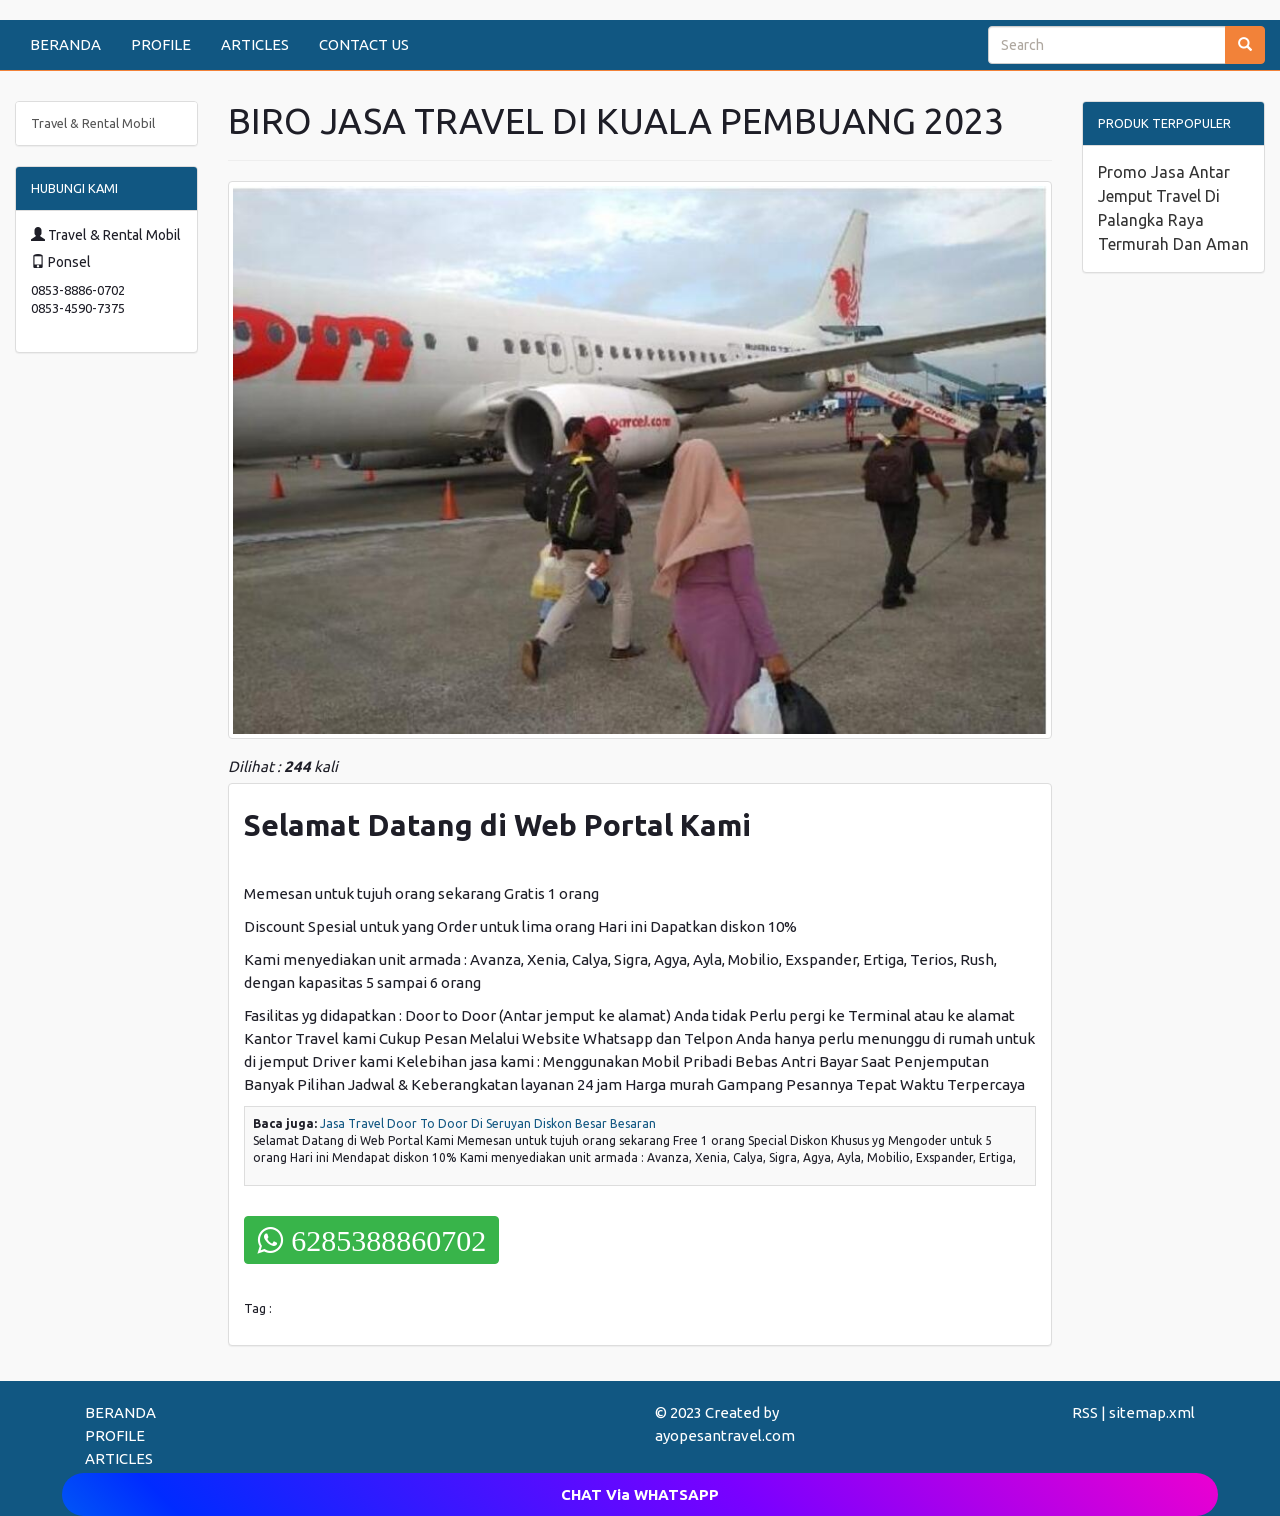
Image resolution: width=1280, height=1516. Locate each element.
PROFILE (161, 44)
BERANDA (65, 44)
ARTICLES (255, 44)
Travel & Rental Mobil (93, 123)
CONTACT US (364, 44)
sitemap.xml (1152, 1412)
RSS (1085, 1412)
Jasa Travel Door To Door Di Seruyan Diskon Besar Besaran (488, 1123)
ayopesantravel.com (725, 1435)
